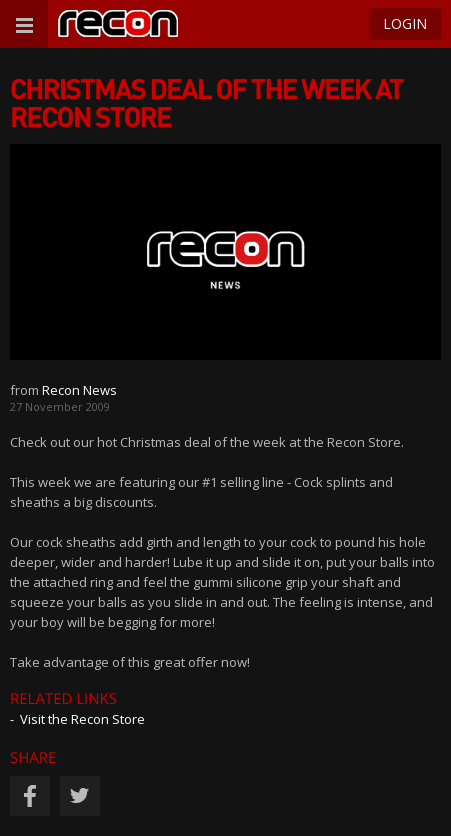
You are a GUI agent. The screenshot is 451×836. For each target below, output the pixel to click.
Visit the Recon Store (82, 719)
